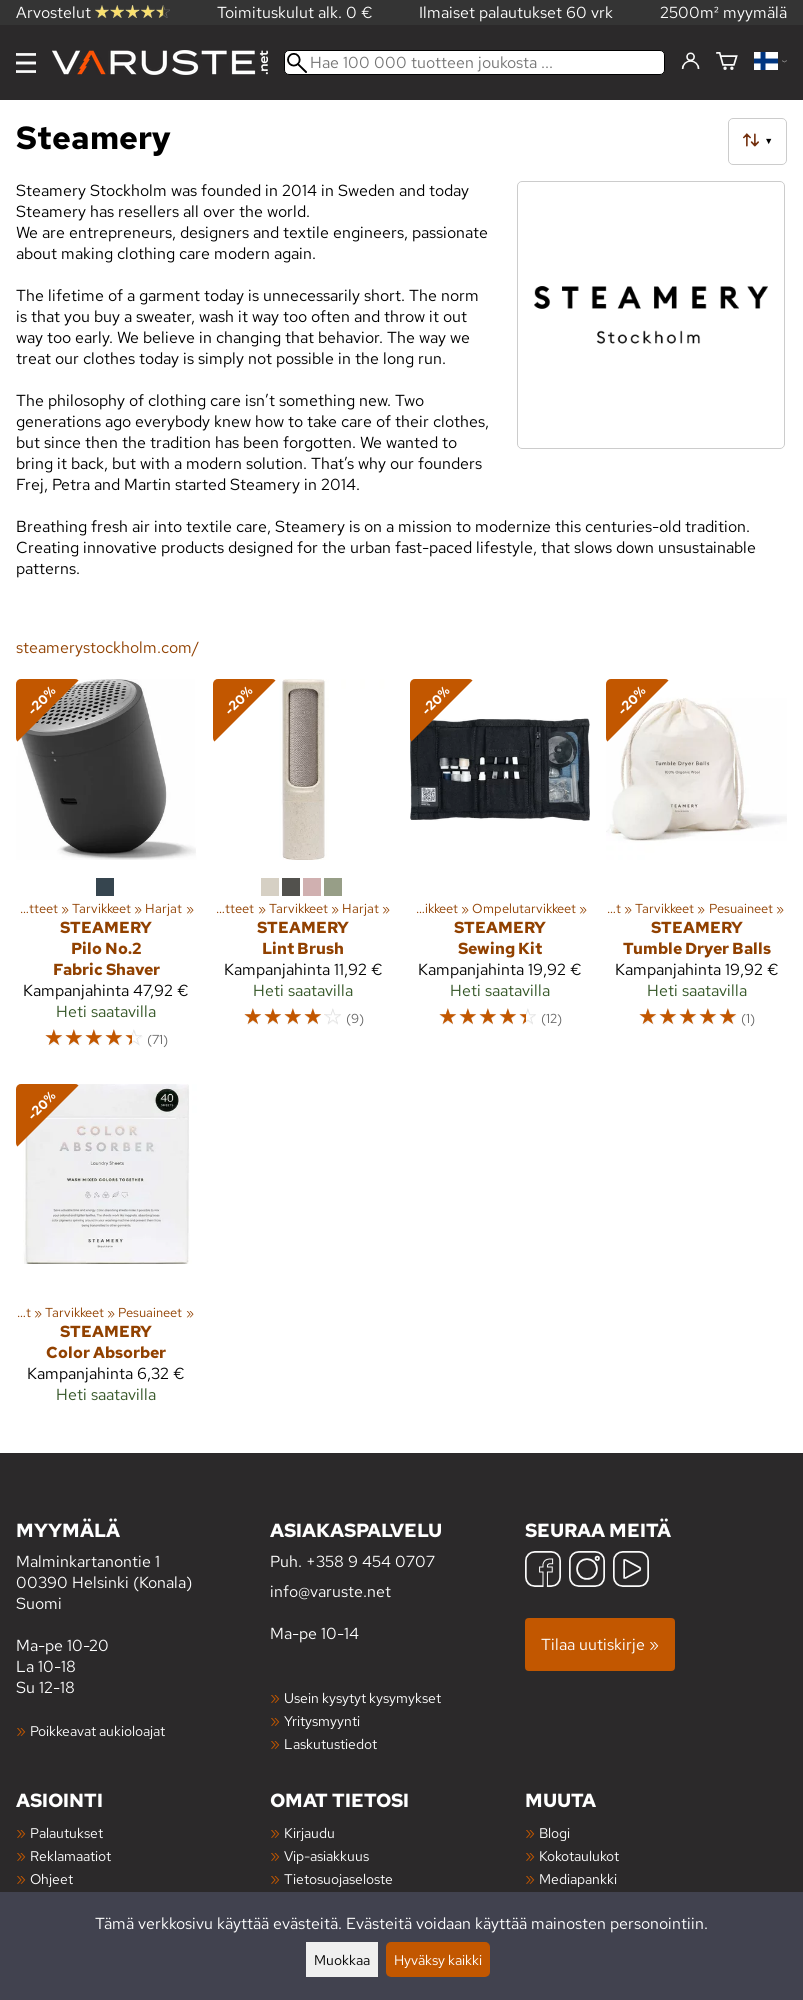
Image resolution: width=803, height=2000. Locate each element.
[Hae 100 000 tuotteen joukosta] (474, 62)
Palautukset (66, 1832)
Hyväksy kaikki (438, 1959)
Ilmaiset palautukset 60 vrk (516, 12)
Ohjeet (51, 1878)
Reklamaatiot (70, 1855)
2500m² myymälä (723, 12)
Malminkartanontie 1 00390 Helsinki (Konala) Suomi (143, 1565)
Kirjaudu (309, 1832)
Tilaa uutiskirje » (600, 1644)
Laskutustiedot (330, 1743)
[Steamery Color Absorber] (106, 1252)
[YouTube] (631, 1571)
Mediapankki (578, 1878)
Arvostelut (93, 12)
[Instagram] (587, 1571)
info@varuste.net (330, 1591)
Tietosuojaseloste (338, 1878)
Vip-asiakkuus (326, 1855)
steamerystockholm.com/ (107, 647)
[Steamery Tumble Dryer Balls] (696, 873)
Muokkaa (342, 1959)
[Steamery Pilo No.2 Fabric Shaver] (106, 873)
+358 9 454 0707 (370, 1561)
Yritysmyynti (322, 1720)
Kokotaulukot (579, 1855)
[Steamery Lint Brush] (303, 873)
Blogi (554, 1832)
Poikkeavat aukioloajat (97, 1730)
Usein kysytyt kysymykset (362, 1697)
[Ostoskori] (727, 62)
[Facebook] (543, 1571)
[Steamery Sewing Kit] (500, 873)
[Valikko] (26, 63)
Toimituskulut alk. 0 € (295, 12)
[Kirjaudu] (690, 62)
